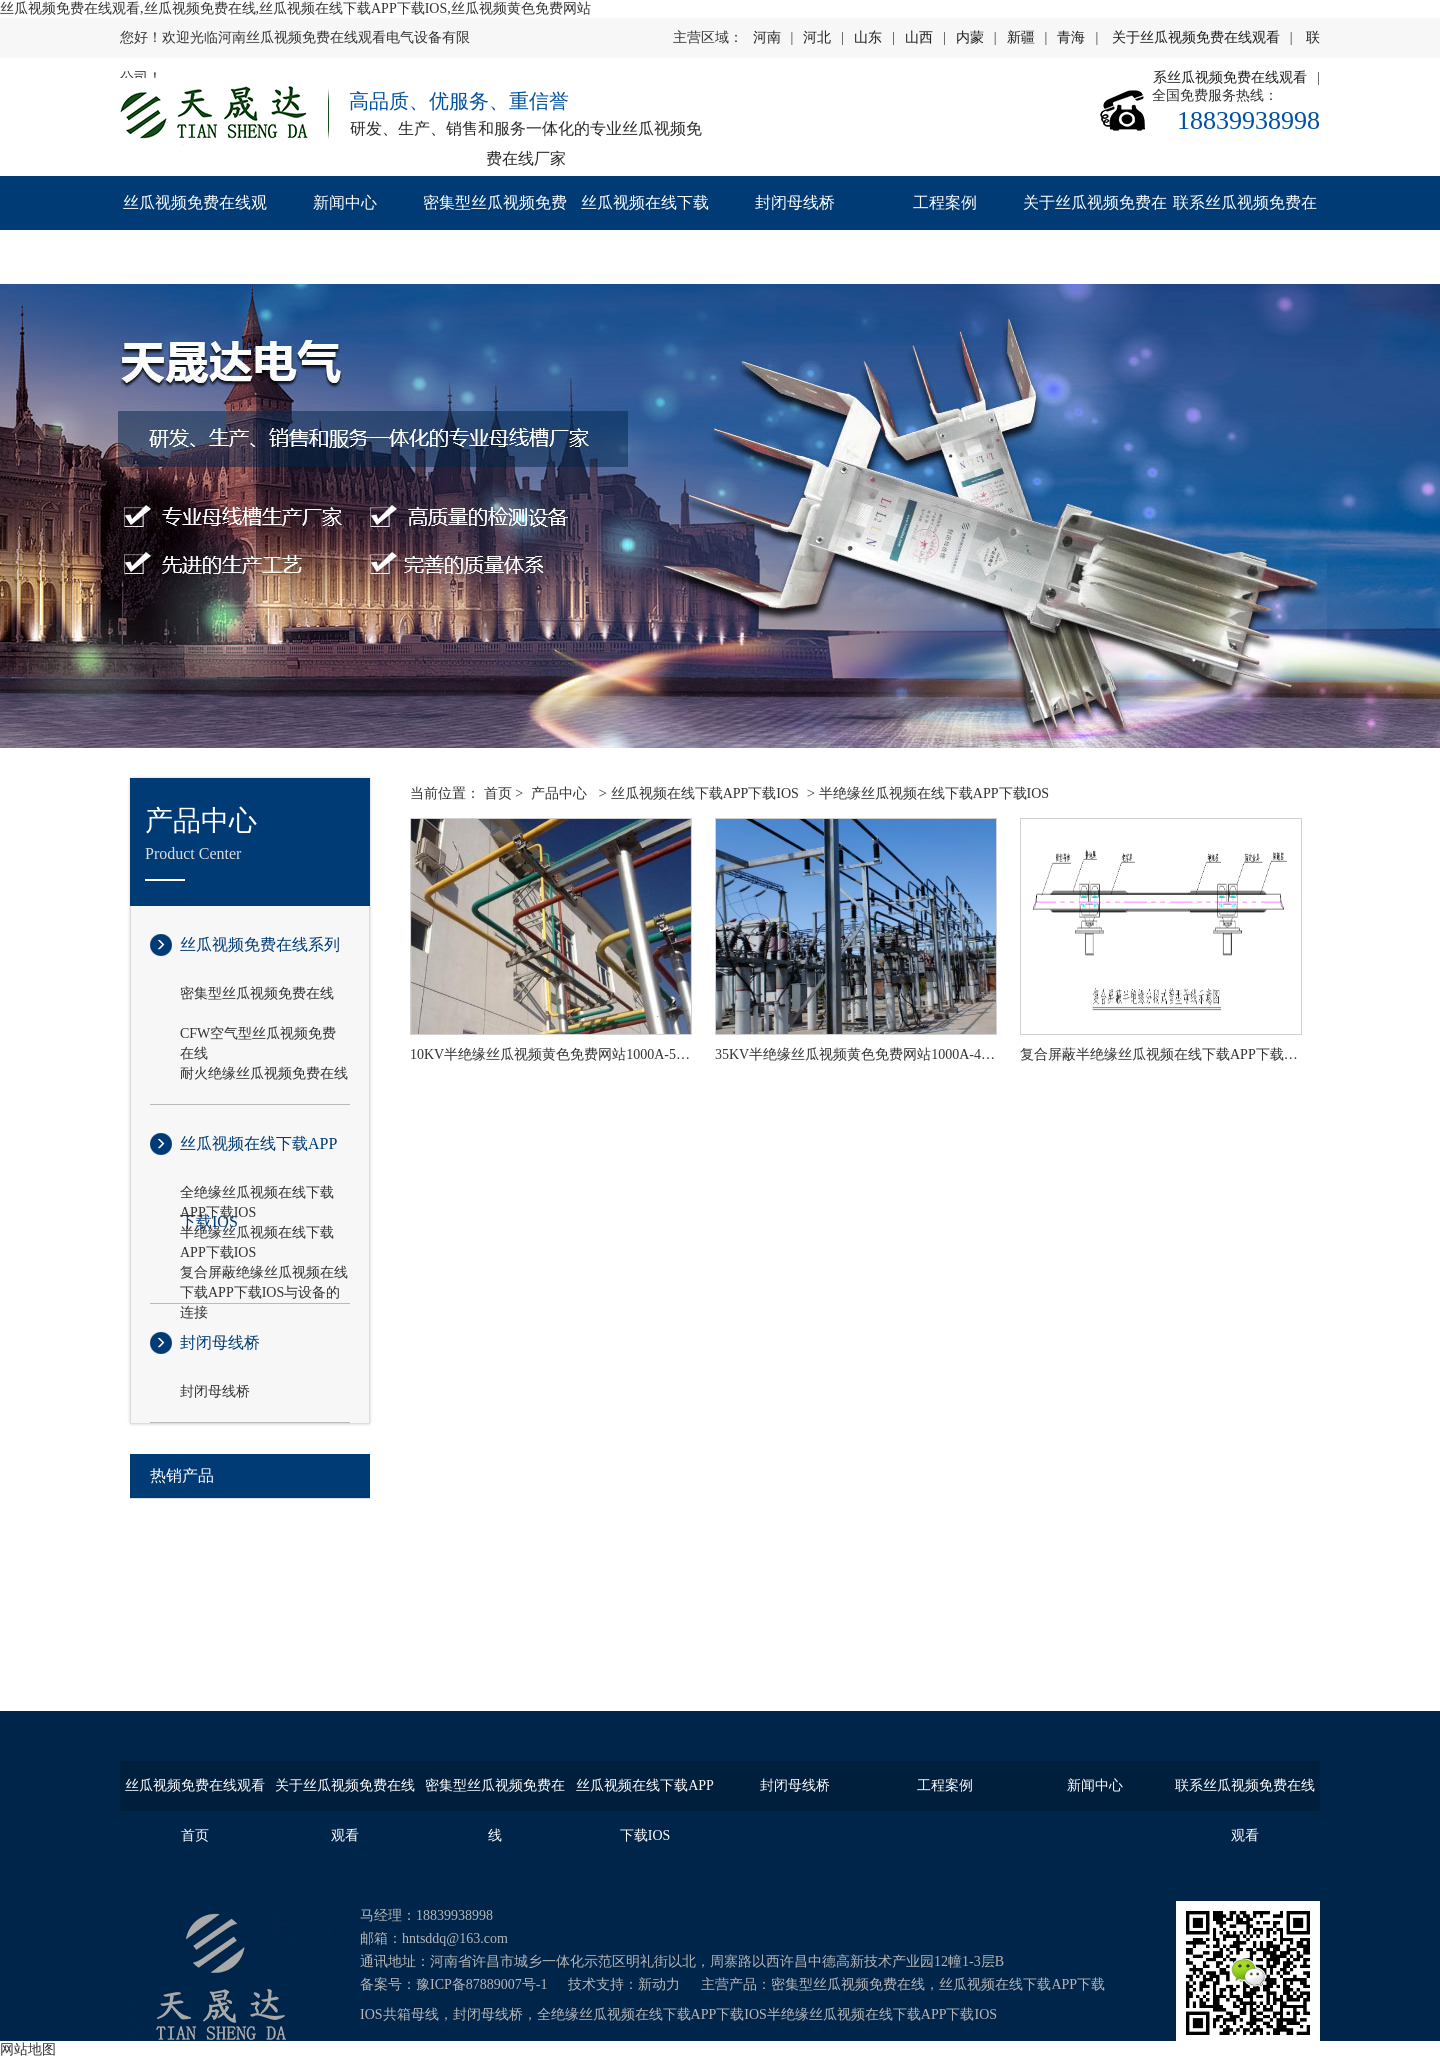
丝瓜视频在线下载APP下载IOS (645, 229)
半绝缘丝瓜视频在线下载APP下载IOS (257, 1234)
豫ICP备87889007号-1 (481, 1984)
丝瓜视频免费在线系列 (260, 944)
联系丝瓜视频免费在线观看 (1245, 229)
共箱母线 (411, 2014)
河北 (817, 37)
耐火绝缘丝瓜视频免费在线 (264, 1073)
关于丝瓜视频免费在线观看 (1196, 37)
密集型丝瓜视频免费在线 (495, 229)
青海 (1071, 37)
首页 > (503, 793)
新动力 (659, 1984)
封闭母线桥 (795, 202)
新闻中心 (345, 202)
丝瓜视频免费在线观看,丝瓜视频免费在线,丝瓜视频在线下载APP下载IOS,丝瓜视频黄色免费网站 (295, 8)
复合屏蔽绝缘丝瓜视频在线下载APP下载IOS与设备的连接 (264, 1274)
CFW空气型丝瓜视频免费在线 (258, 1035)
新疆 (1021, 37)
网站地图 (28, 2049)
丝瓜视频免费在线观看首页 (195, 229)
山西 (919, 37)
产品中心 (559, 793)
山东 (868, 37)
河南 (767, 37)
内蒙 (970, 37)
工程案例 (945, 202)
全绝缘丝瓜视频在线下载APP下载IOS (257, 1194)
